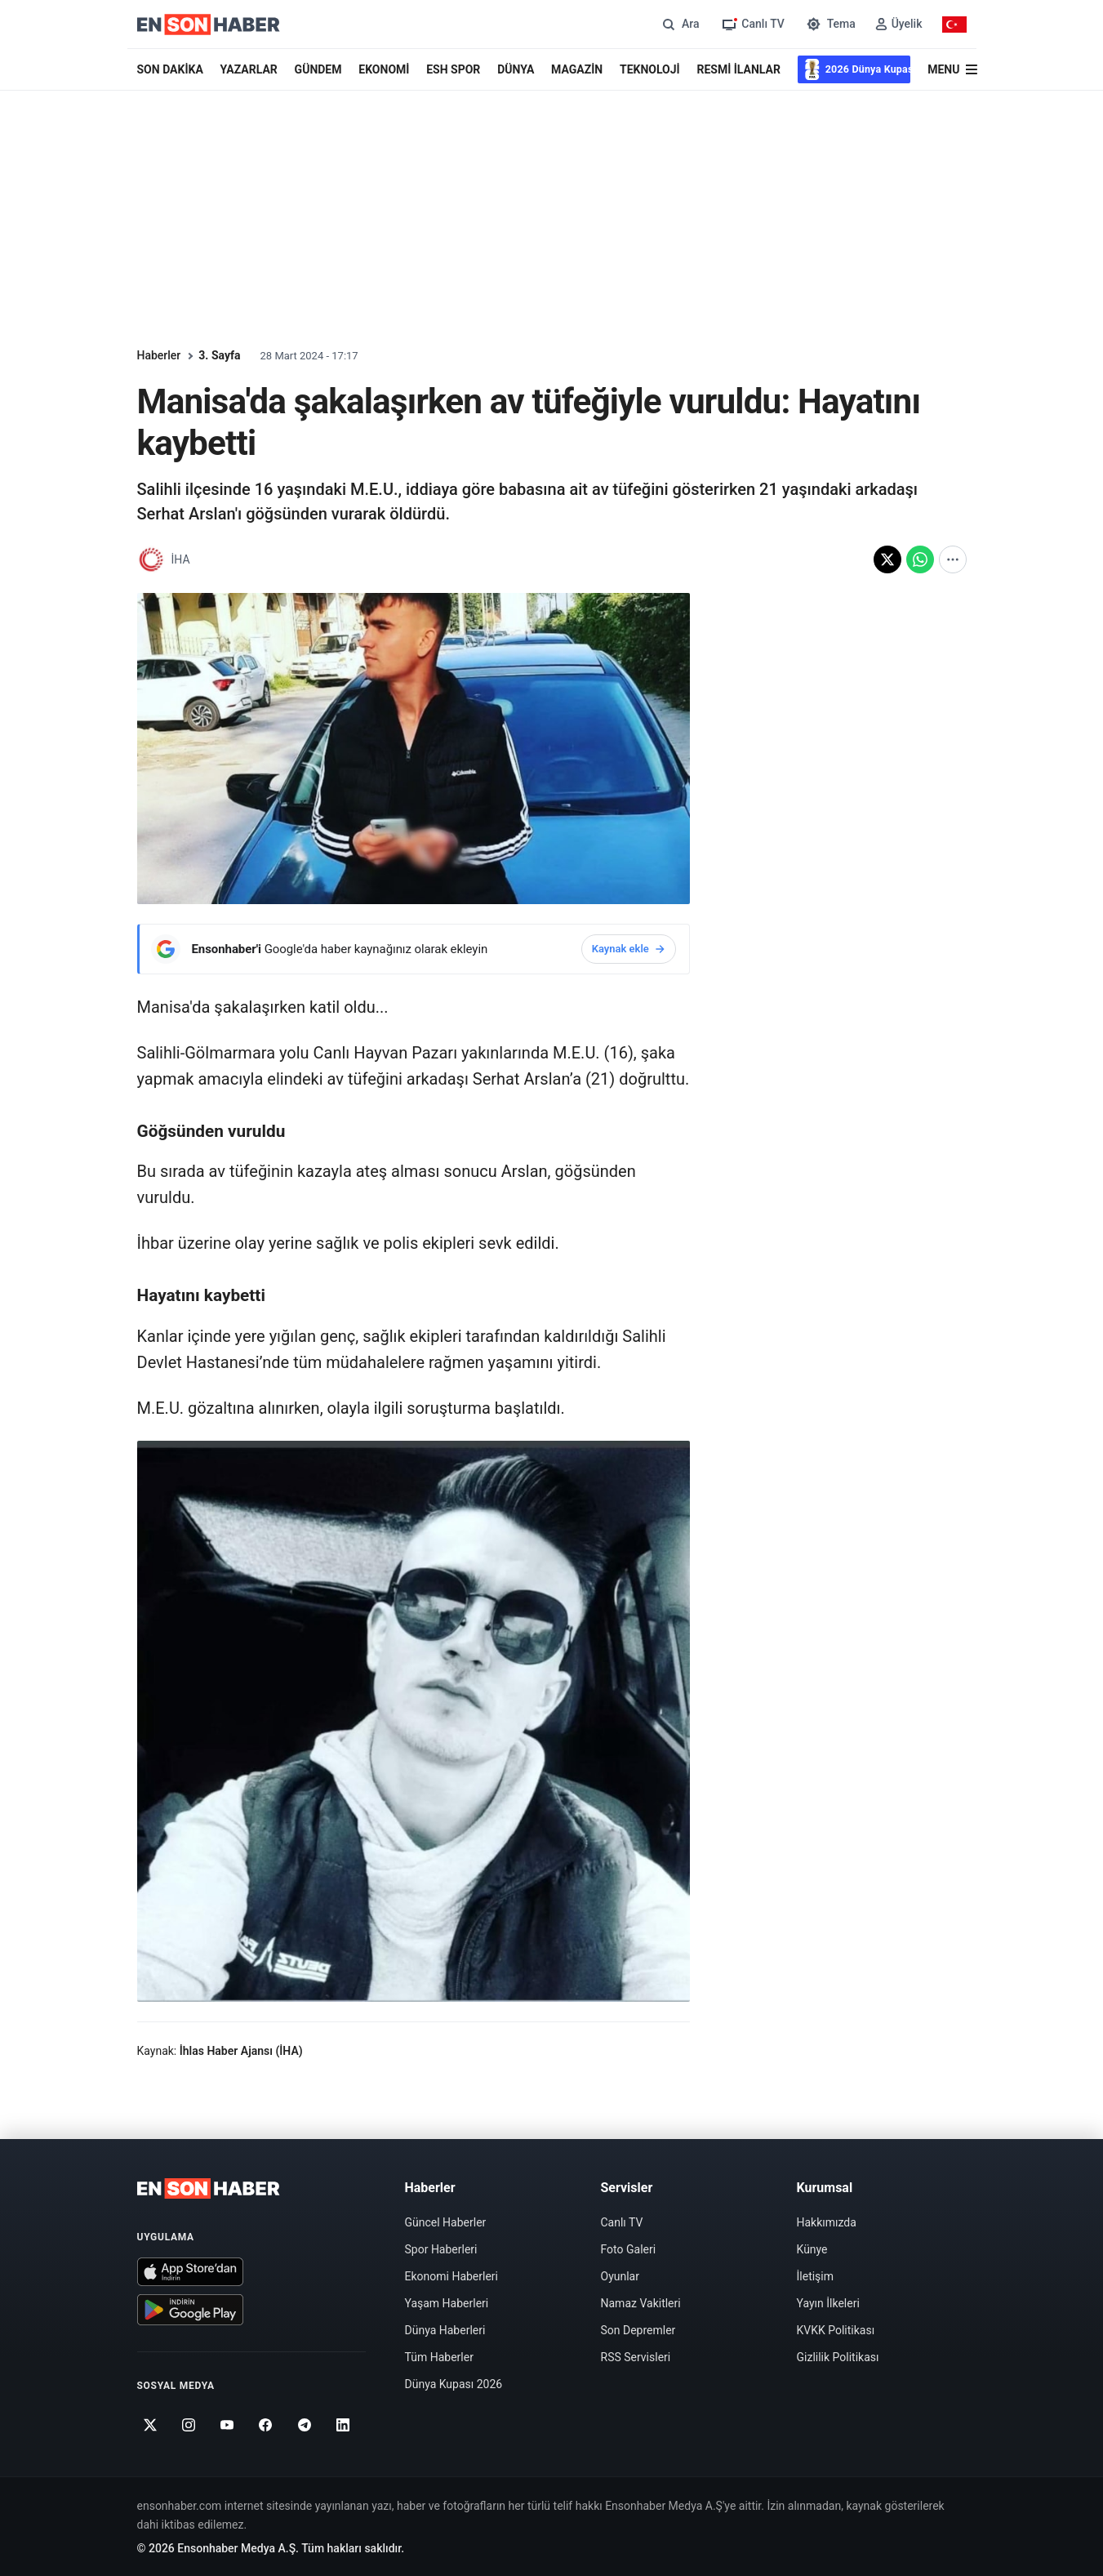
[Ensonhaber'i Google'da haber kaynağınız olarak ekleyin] (413, 949)
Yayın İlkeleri (828, 2303)
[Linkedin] (343, 2425)
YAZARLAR (249, 69)
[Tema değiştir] (830, 24)
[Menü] (952, 69)
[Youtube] (227, 2425)
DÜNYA (515, 69)
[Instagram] (189, 2425)
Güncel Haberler (446, 2222)
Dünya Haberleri (445, 2330)
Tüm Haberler (439, 2357)
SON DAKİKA (170, 69)
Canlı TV (622, 2222)
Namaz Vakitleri (641, 2303)
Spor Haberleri (441, 2249)
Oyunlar (620, 2276)
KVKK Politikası (836, 2330)
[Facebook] (265, 2425)
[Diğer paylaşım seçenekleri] (953, 559)
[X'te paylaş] (887, 559)
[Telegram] (304, 2425)
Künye (812, 2249)
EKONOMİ (383, 69)
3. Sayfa (219, 355)
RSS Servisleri (636, 2357)
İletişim (815, 2276)
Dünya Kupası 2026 (454, 2384)
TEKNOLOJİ (650, 69)
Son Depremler (638, 2330)
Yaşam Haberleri (447, 2303)
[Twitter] (150, 2425)
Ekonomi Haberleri (452, 2276)
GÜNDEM (318, 69)
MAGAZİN (577, 69)
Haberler (159, 355)
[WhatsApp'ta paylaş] (920, 559)
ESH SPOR (453, 69)
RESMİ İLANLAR (738, 69)
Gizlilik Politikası (838, 2357)
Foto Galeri (628, 2249)
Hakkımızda (826, 2222)
